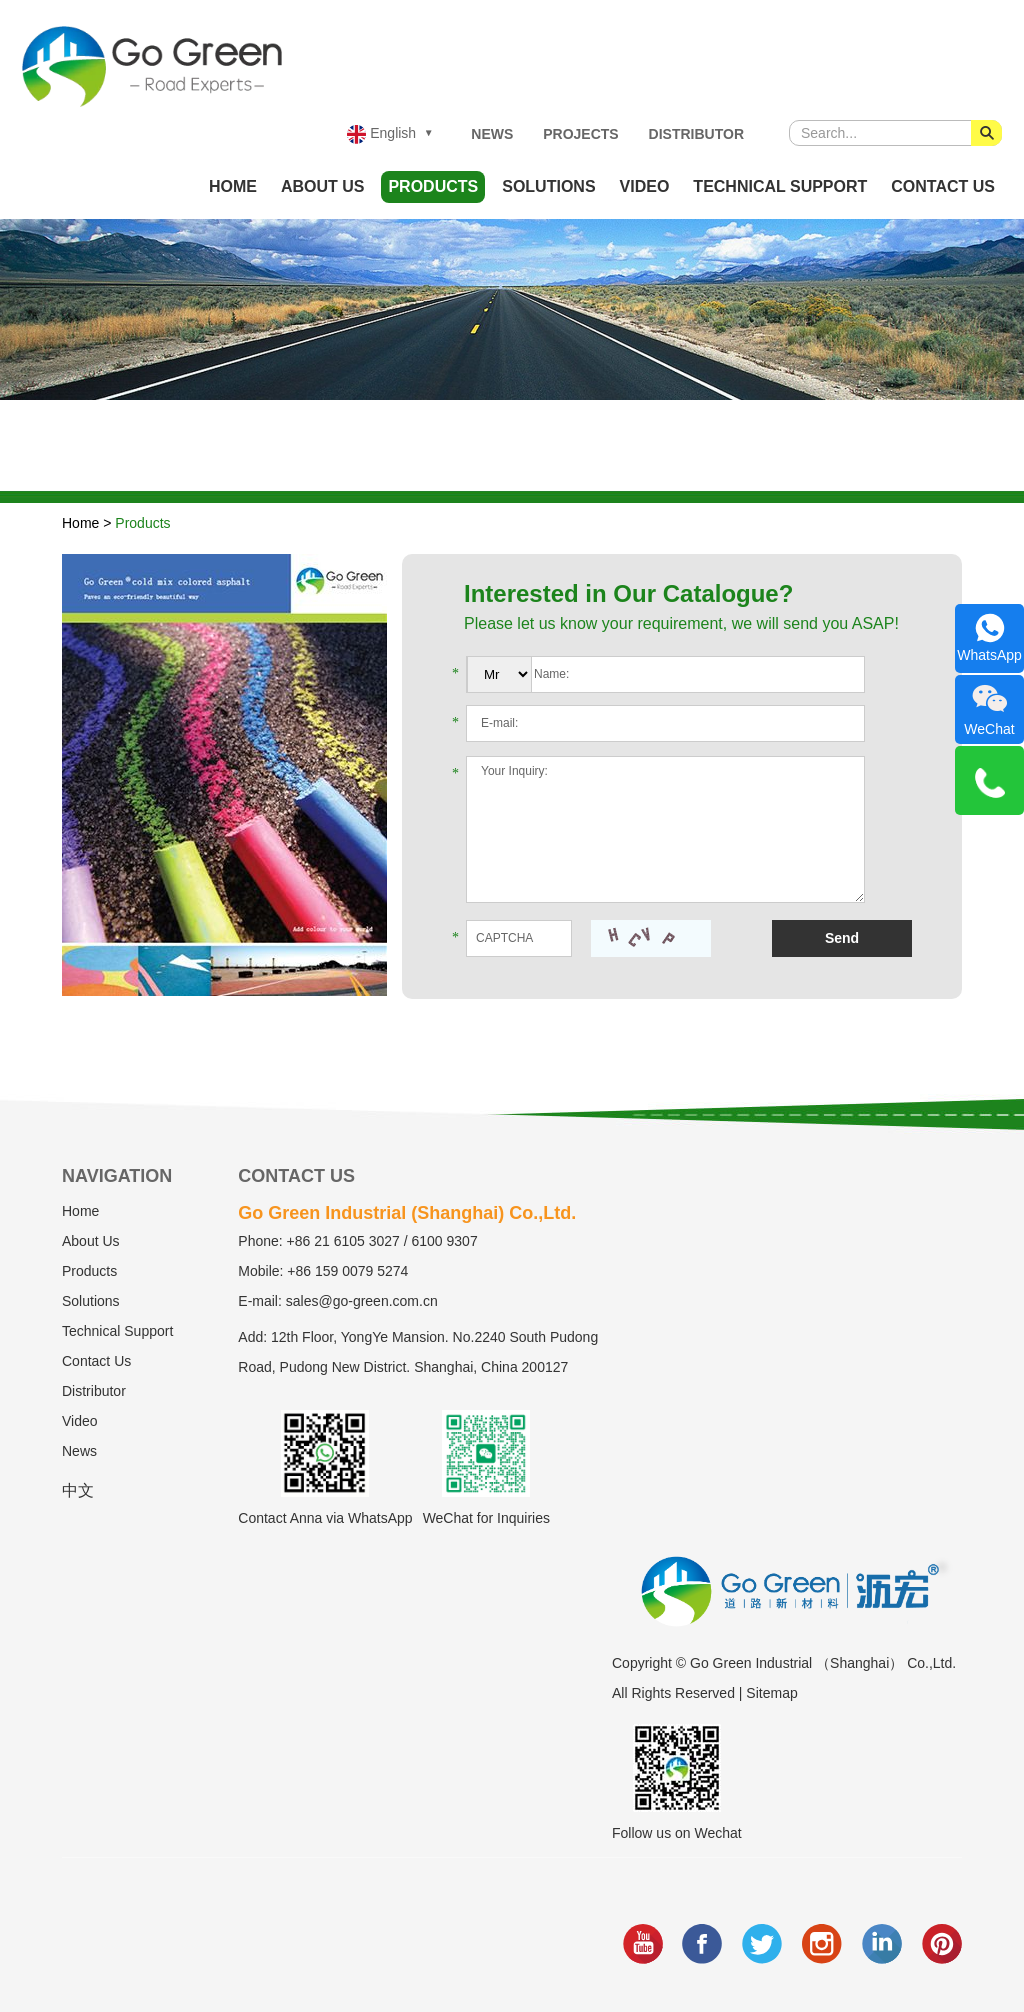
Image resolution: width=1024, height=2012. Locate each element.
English (381, 134)
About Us (323, 186)
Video (645, 186)
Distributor (696, 134)
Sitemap (771, 1693)
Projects (580, 134)
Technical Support (780, 186)
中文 (78, 1490)
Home (233, 186)
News (492, 134)
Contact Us (943, 186)
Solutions (548, 186)
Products (433, 186)
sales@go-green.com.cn (362, 1301)
